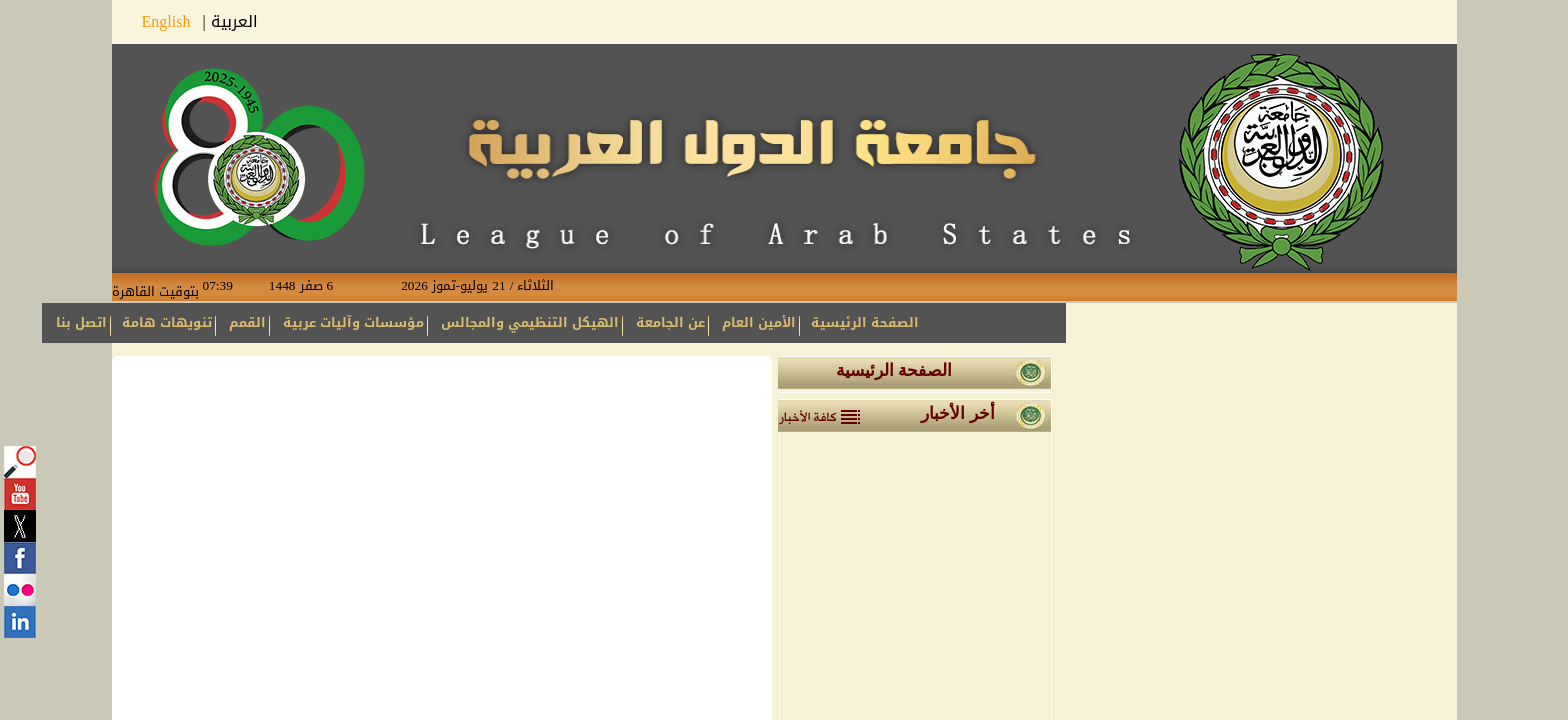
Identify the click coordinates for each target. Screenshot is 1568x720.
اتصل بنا (81, 322)
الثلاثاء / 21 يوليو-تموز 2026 (461, 286)
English (172, 21)
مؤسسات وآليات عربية (353, 322)
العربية (234, 21)
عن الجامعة (670, 322)
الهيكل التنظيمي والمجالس (530, 322)
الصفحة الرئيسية (865, 322)
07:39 (234, 286)
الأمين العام (759, 322)
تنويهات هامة (167, 322)
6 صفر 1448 (317, 286)
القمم (247, 322)
